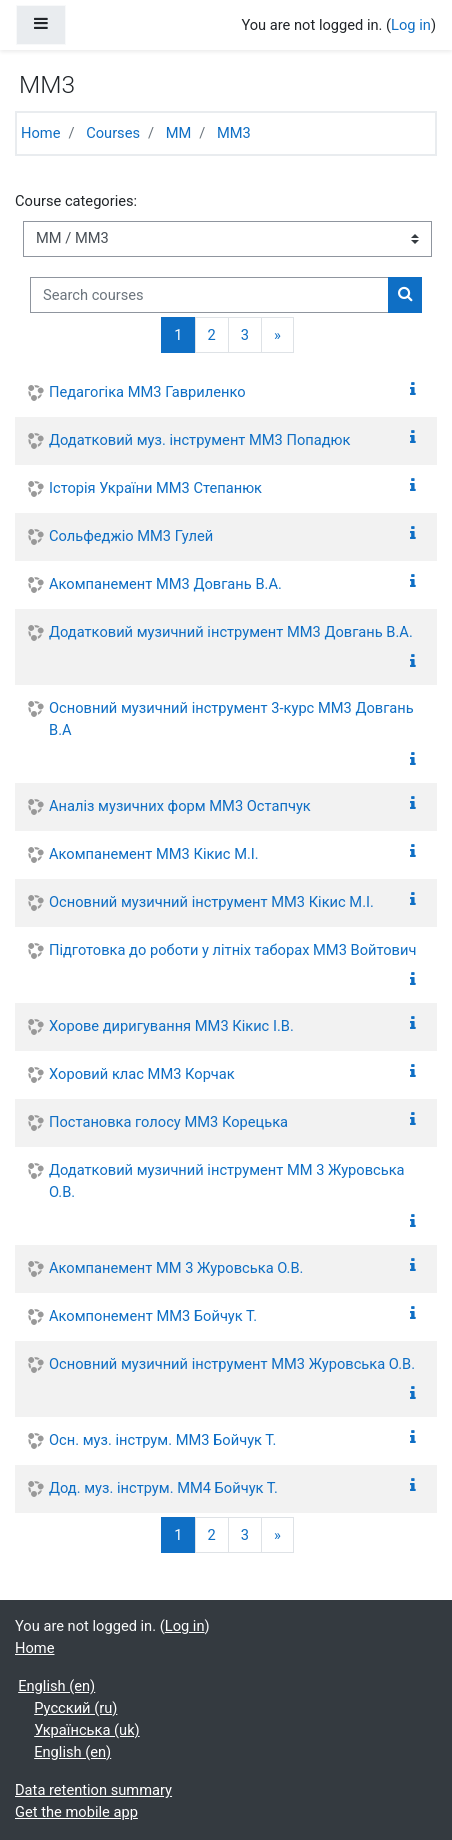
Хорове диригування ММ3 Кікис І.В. (171, 1026)
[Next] (277, 335)
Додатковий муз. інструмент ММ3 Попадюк (199, 440)
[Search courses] (209, 295)
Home (40, 133)
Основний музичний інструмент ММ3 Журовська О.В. (232, 1364)
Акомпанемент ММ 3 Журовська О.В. (176, 1268)
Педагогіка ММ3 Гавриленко (147, 392)
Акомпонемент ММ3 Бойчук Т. (153, 1316)
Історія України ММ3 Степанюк (155, 488)
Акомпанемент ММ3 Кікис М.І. (154, 854)
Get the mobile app (76, 1812)
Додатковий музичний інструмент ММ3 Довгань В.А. (231, 632)
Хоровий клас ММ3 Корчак (142, 1074)
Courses (113, 133)
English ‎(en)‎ (56, 1686)
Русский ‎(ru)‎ (75, 1708)
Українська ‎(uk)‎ (86, 1730)
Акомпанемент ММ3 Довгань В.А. (165, 584)
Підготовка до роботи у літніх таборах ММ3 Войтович (232, 950)
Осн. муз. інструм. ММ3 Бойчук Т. (162, 1440)
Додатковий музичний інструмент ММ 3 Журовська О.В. (227, 1181)
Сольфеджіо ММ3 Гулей (131, 536)
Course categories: (76, 201)
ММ (179, 133)
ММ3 (234, 133)
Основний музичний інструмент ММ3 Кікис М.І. (211, 902)
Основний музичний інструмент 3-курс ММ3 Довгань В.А (231, 719)
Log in (411, 25)
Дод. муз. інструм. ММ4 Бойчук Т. (163, 1488)
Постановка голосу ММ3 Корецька (168, 1122)
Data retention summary (93, 1790)
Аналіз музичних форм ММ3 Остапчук (180, 806)
